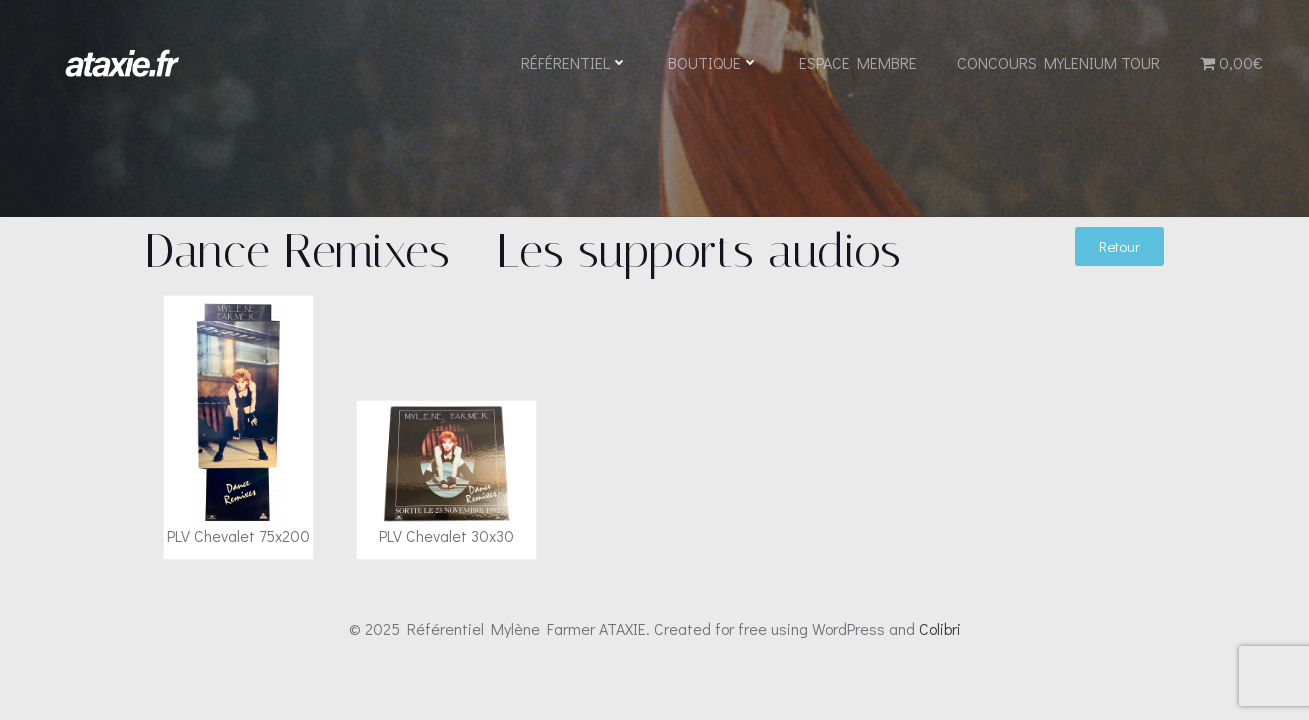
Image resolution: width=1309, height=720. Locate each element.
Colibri (940, 628)
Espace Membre (858, 62)
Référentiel (574, 62)
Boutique (713, 62)
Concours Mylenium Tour (1058, 62)
